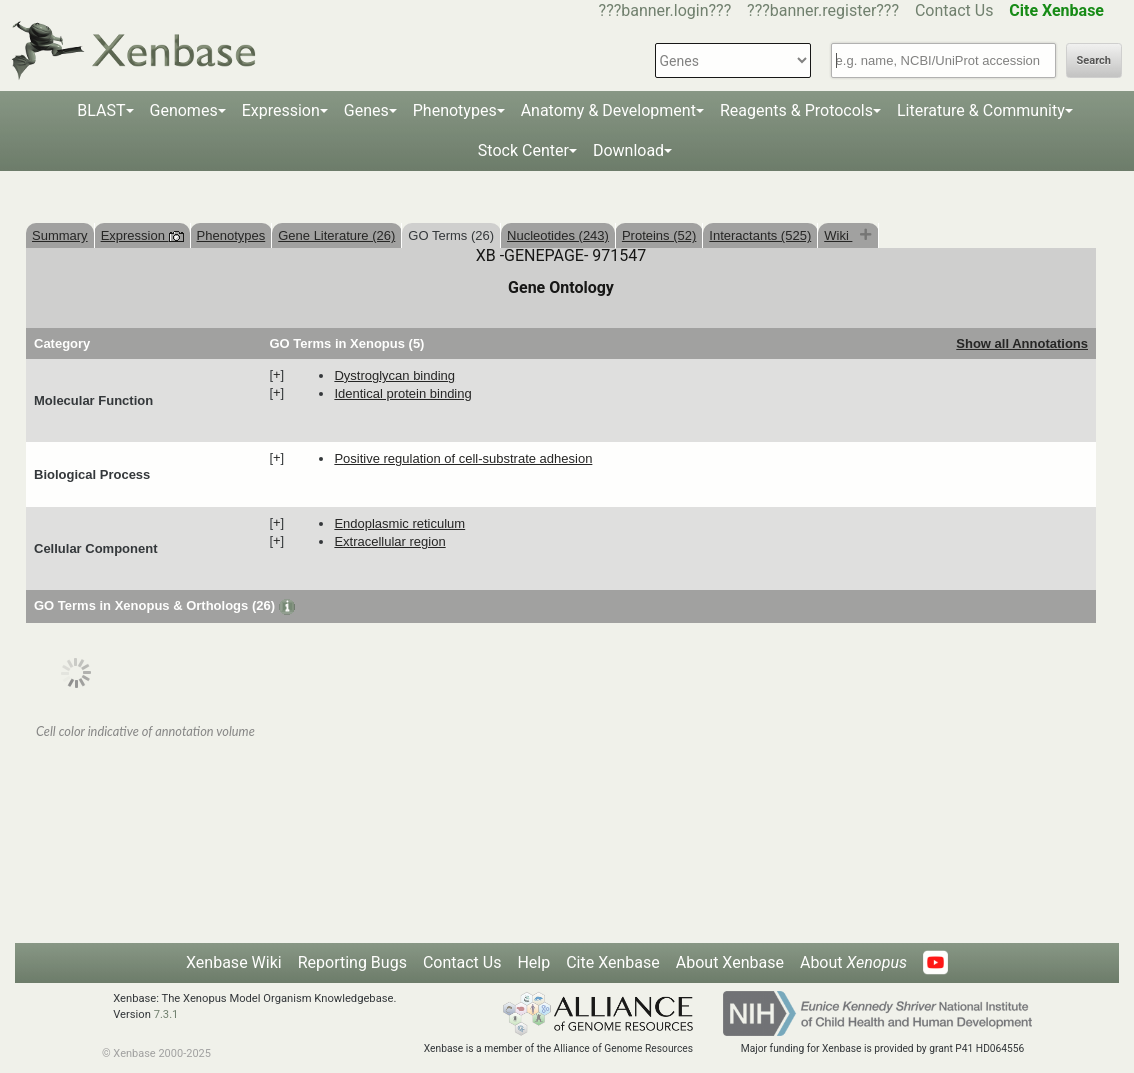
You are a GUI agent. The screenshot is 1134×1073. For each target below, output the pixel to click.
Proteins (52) (659, 235)
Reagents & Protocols (796, 110)
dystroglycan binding (394, 375)
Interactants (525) (760, 235)
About (853, 962)
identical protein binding (402, 393)
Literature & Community (981, 110)
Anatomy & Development (608, 110)
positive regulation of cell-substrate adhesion (463, 458)
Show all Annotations (1022, 343)
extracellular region (389, 541)
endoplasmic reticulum (399, 523)
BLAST (101, 110)
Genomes (184, 110)
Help (533, 962)
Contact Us (954, 10)
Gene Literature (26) (336, 235)
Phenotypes (455, 110)
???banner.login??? (665, 10)
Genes (366, 110)
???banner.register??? (823, 10)
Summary (60, 235)
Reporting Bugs (352, 962)
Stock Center (523, 150)
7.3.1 (166, 1014)
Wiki (838, 235)
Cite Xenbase (613, 962)
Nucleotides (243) (558, 235)
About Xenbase (730, 962)
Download (628, 150)
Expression (281, 110)
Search (1094, 60)
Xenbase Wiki (234, 962)
